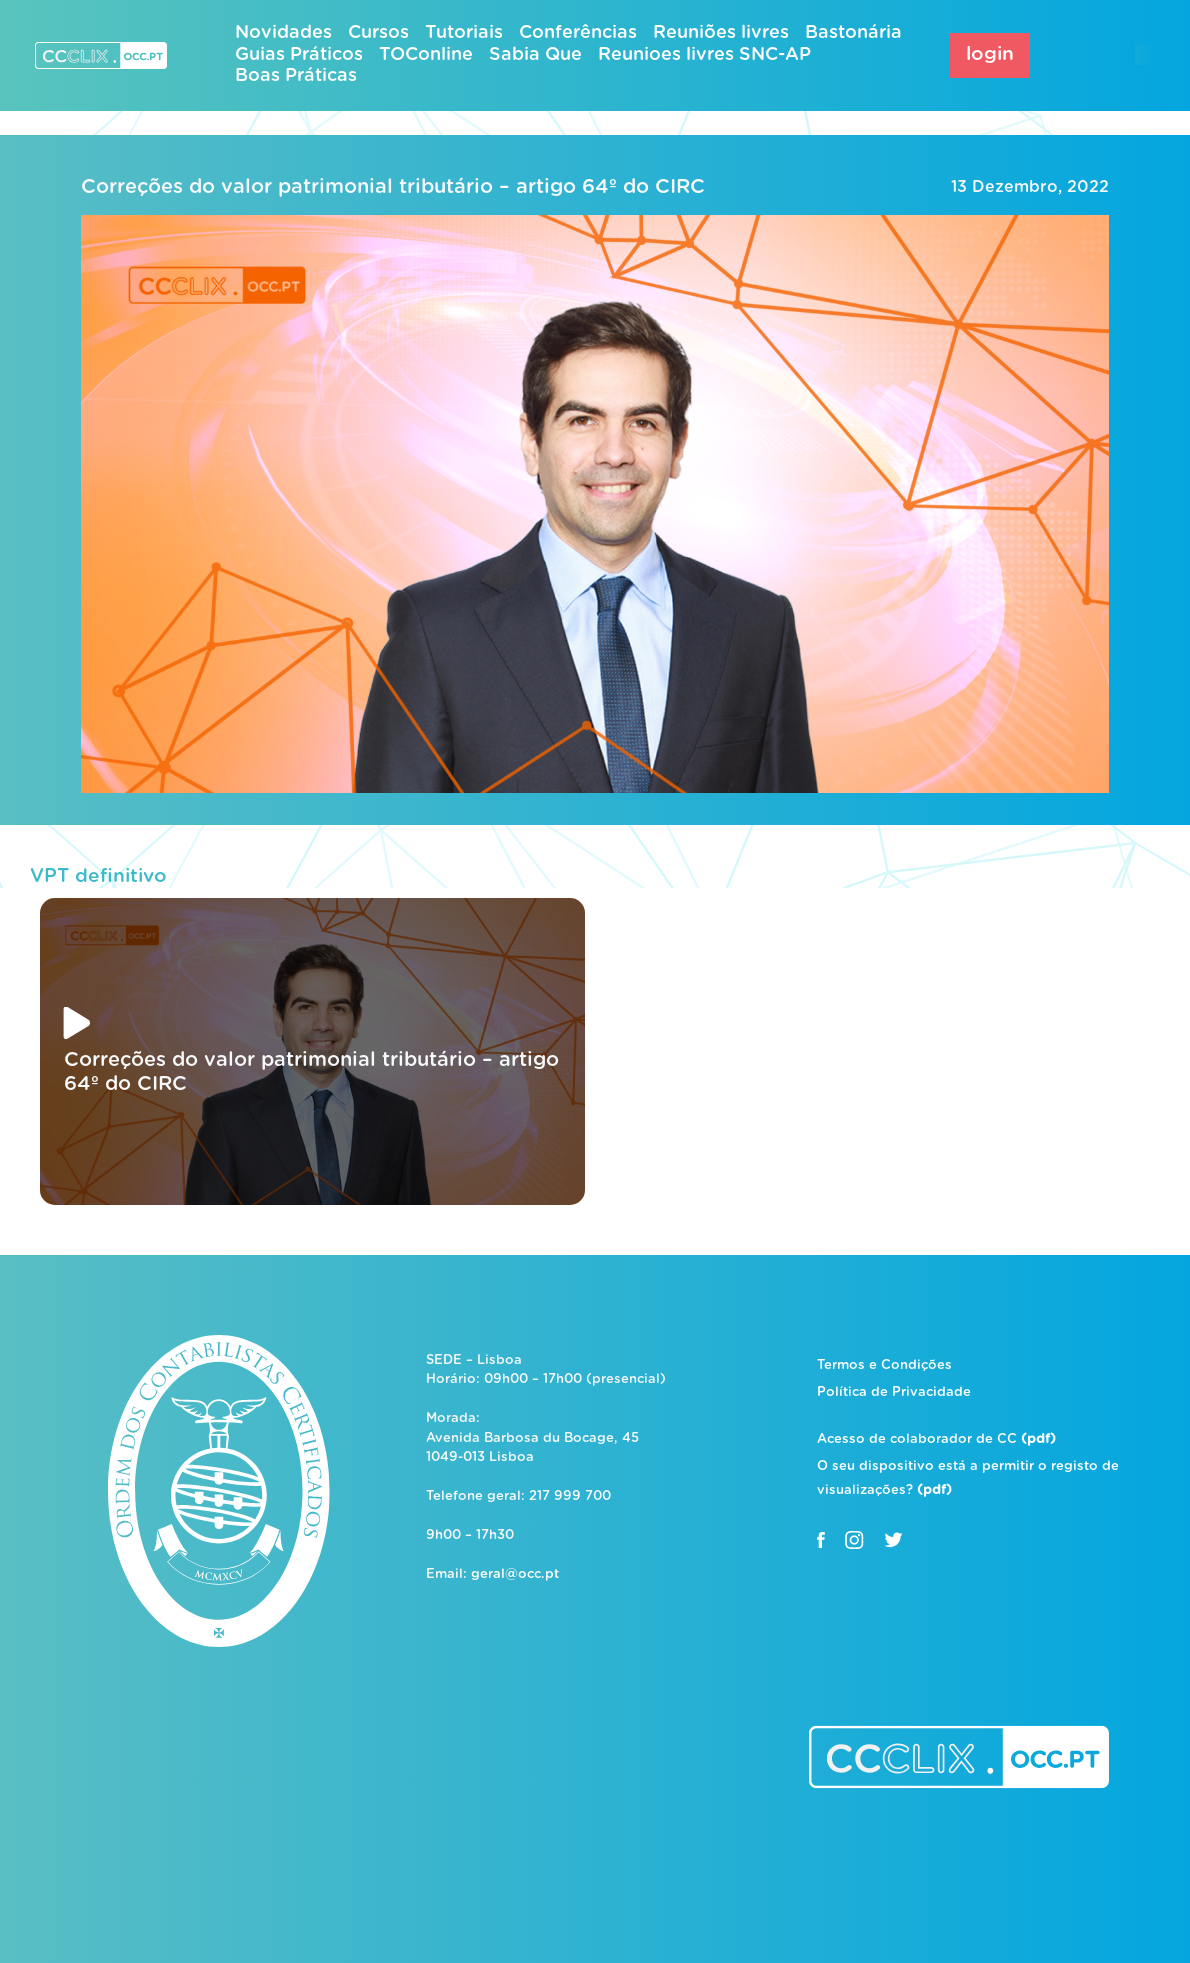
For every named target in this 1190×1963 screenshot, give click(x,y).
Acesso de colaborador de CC (936, 1439)
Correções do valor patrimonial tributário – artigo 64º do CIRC (393, 187)
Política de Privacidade (894, 1392)
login (990, 54)
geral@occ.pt (515, 1574)
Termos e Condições (884, 1365)
